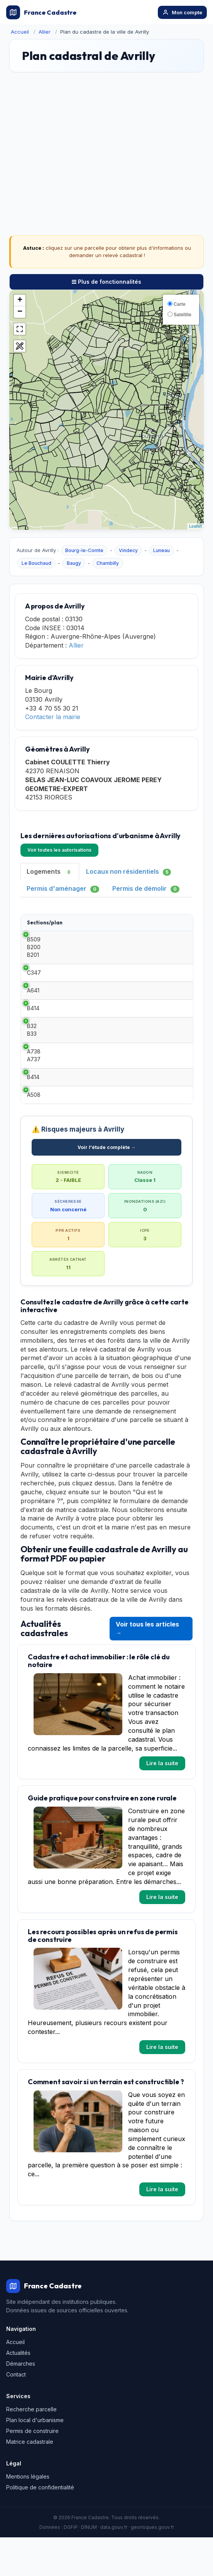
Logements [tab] (50, 872)
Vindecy (128, 550)
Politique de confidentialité (40, 2526)
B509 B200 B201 (34, 947)
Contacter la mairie (52, 717)
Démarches (20, 2402)
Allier (45, 32)
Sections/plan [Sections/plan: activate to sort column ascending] (45, 922)
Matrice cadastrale (29, 2480)
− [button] (19, 312)
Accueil (20, 32)
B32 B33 (32, 1053)
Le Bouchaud (36, 563)
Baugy (74, 563)
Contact (16, 2413)
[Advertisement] (106, 139)
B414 (33, 1027)
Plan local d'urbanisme (35, 2458)
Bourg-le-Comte (84, 550)
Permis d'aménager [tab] (63, 889)
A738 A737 (34, 1078)
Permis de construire (32, 2469)
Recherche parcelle (31, 2448)
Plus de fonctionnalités (106, 281)
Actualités (18, 2391)
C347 (34, 976)
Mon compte (182, 12)
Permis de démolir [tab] (145, 889)
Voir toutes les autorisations (59, 850)
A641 (33, 1002)
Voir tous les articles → (147, 1667)
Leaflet (195, 526)
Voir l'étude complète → (107, 1186)
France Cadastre (41, 12)
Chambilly (107, 563)
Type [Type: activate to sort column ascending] (81, 922)
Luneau (161, 550)
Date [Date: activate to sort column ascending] (121, 922)
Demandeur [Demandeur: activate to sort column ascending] (172, 922)
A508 (34, 1129)
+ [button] (19, 300)
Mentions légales (27, 2515)
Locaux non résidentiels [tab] (128, 872)
